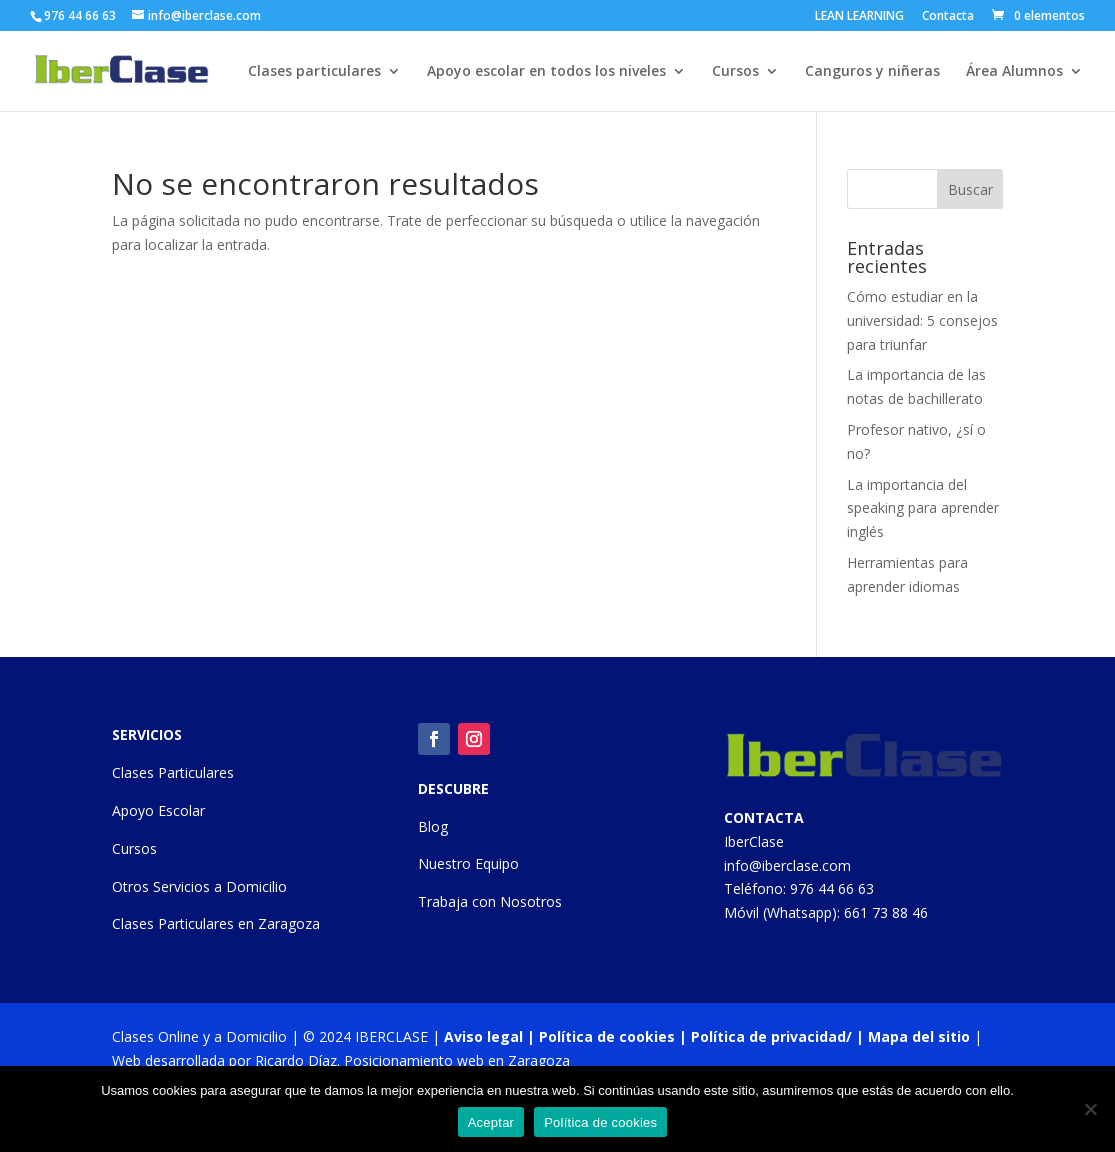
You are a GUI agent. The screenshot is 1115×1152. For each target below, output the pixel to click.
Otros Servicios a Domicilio (199, 886)
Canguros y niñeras (872, 72)
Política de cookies (607, 1036)
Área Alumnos (1014, 72)
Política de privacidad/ (771, 1036)
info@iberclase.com (787, 865)
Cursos (735, 72)
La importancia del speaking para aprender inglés (923, 508)
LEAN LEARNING (859, 17)
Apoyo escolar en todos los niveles (546, 72)
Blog (433, 826)
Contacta (948, 17)
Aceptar (491, 1122)
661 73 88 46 (886, 912)
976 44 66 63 (832, 888)
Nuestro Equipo (468, 863)
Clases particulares (314, 72)
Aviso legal (483, 1036)
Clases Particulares (173, 772)
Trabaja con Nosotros (490, 901)
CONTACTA (764, 817)
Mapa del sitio (919, 1036)
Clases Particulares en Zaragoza (216, 923)
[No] (1090, 1109)
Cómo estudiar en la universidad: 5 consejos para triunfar (922, 320)
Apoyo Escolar (158, 810)
